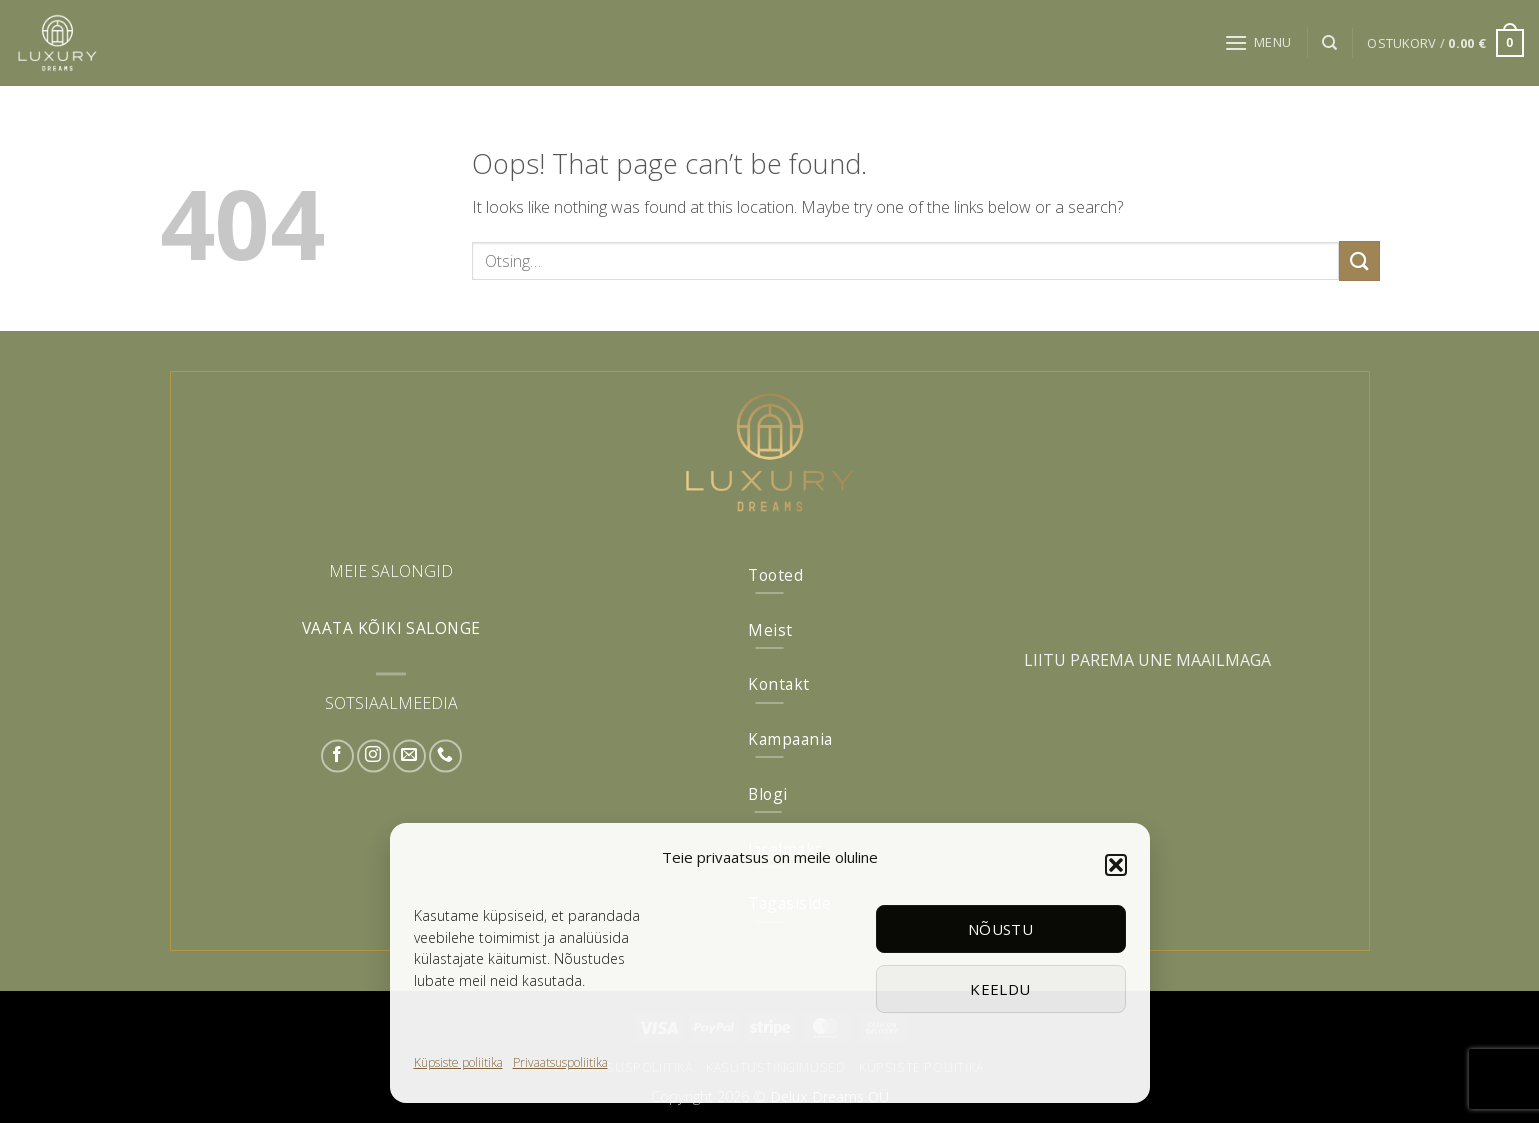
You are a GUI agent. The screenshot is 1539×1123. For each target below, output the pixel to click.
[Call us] (445, 755)
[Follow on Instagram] (373, 755)
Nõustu (1001, 929)
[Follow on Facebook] (337, 755)
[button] (1116, 865)
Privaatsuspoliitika (560, 1062)
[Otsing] (1329, 43)
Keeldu (1000, 989)
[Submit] (1359, 260)
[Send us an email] (409, 755)
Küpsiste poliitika (458, 1062)
